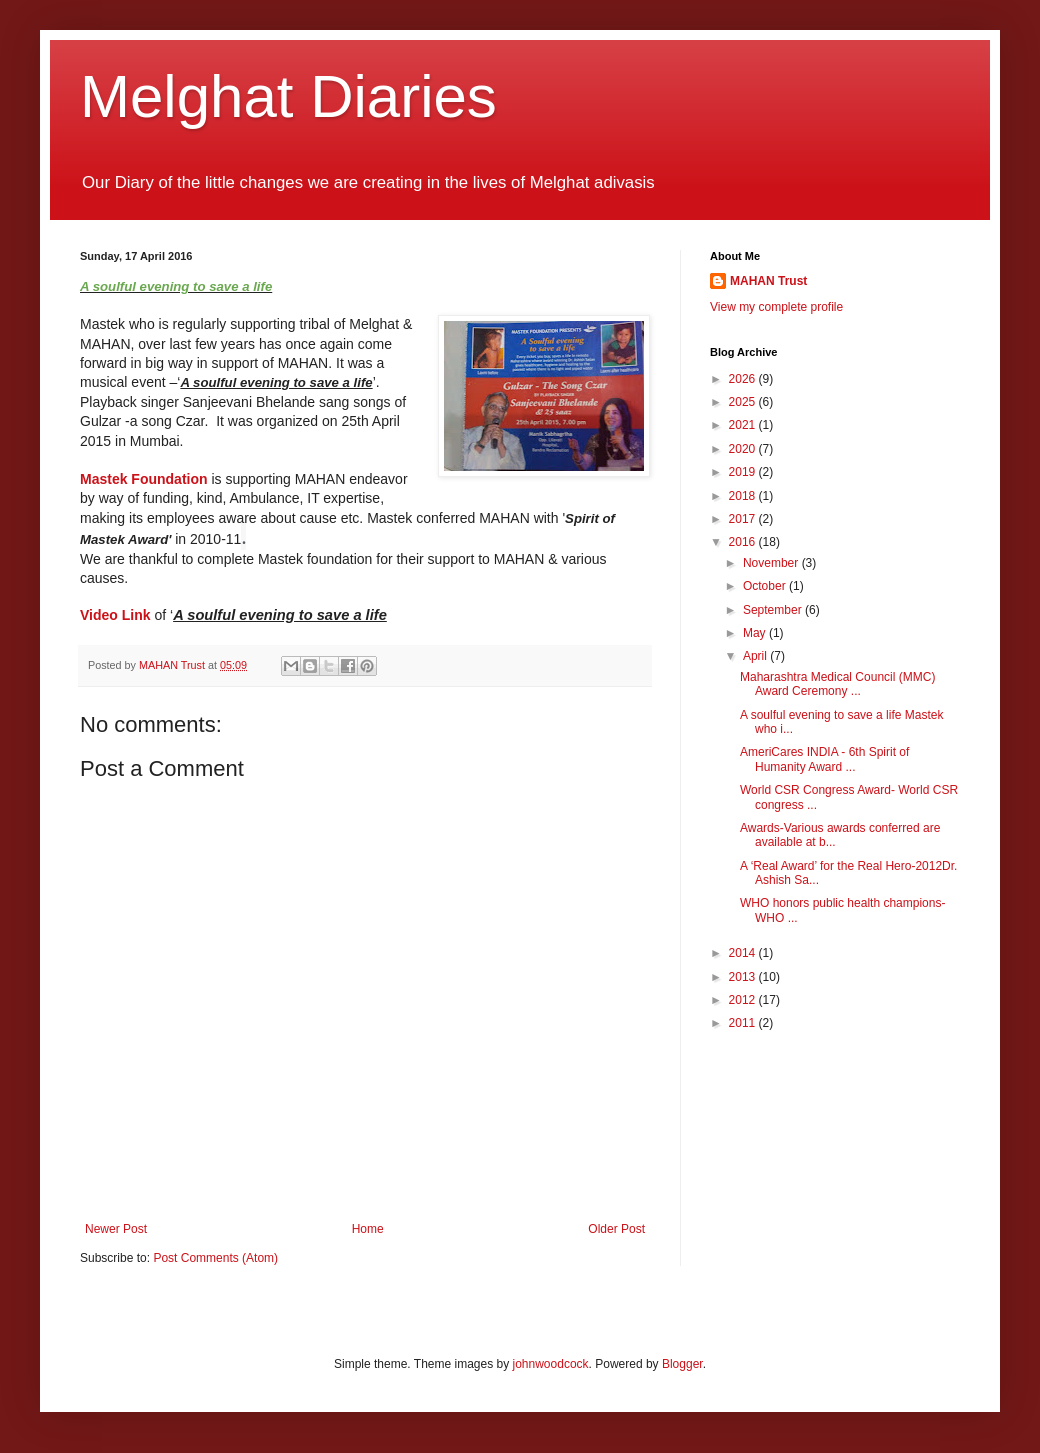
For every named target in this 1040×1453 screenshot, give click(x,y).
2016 (744, 542)
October (766, 586)
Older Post (616, 1229)
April (756, 656)
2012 (744, 1000)
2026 (744, 379)
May (756, 633)
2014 (744, 953)
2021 (744, 425)
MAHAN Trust (768, 281)
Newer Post (116, 1229)
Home (368, 1229)
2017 (744, 519)
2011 (744, 1023)
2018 (744, 496)
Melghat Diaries (288, 96)
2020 (744, 449)
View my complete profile (776, 307)
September (774, 610)
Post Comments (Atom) (215, 1258)
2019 (744, 472)
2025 (744, 402)
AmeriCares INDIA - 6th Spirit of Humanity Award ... (824, 759)
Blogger (682, 1364)
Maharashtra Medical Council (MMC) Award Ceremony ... (837, 684)
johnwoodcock (551, 1364)
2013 (744, 977)
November (772, 563)
